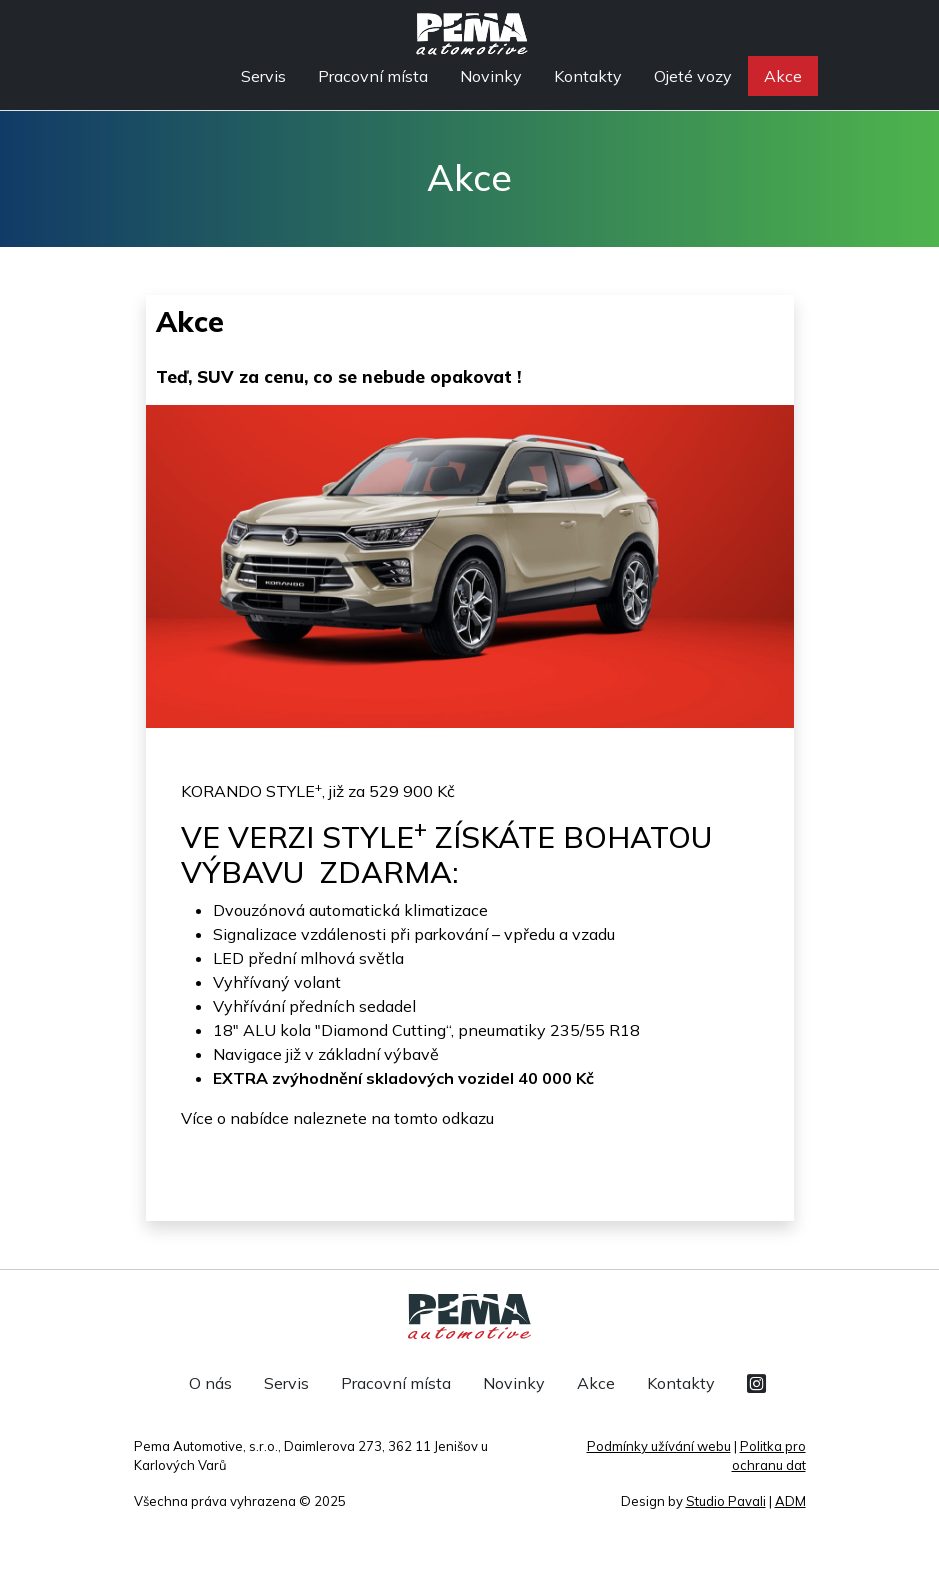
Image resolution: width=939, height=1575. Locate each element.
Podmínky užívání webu (659, 1446)
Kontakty (588, 76)
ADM (790, 1501)
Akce (783, 76)
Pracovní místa (373, 76)
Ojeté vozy (693, 76)
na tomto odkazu (432, 1118)
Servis (263, 76)
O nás (210, 1383)
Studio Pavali (726, 1501)
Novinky (491, 76)
